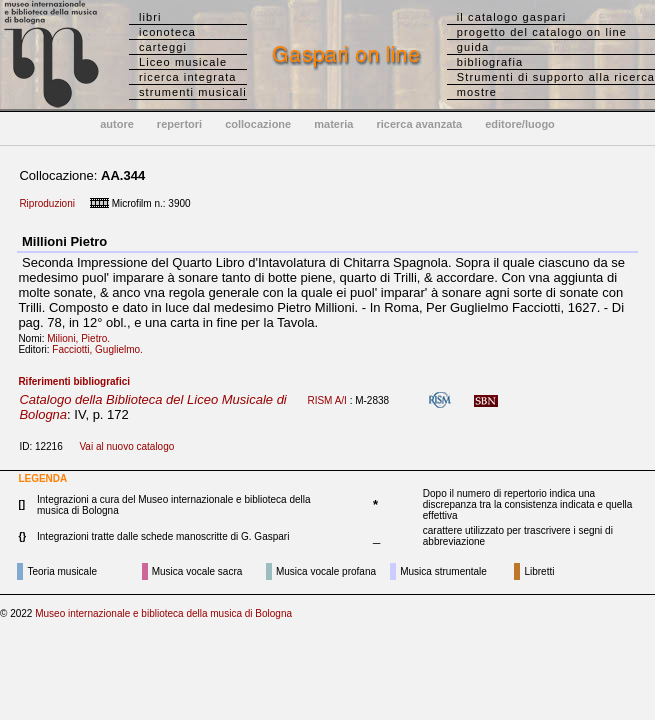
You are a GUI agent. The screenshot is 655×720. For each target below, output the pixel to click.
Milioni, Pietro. (82, 338)
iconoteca (167, 32)
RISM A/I (326, 400)
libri (150, 17)
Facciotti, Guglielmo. (101, 349)
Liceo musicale (183, 62)
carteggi (163, 47)
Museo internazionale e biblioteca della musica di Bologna (163, 613)
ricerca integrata (188, 77)
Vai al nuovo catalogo (126, 446)
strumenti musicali (193, 92)
